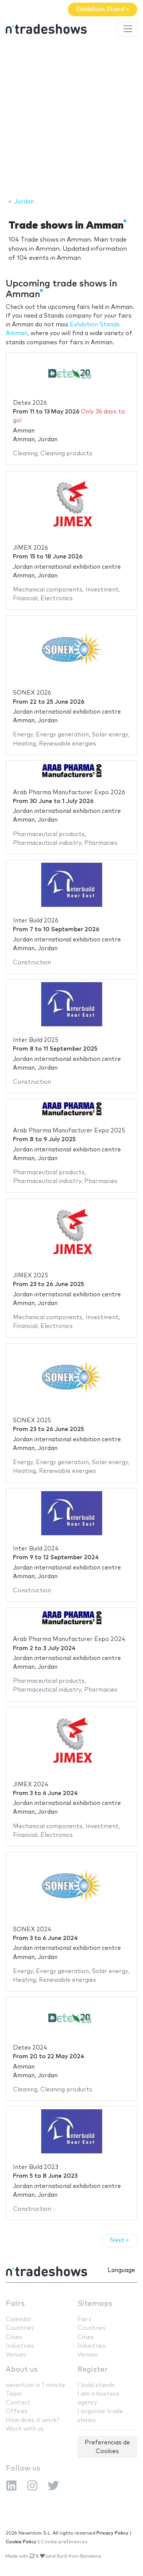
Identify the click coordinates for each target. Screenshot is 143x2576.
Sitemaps (94, 2303)
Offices (16, 2411)
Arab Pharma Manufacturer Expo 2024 (69, 1639)
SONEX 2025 (32, 1420)
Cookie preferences (64, 2541)
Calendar (19, 2319)
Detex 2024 (30, 2048)
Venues (16, 2355)
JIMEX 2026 (30, 548)
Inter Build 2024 (36, 1549)
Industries (20, 2346)
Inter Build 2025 (35, 1040)
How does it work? (32, 2420)
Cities (14, 2337)
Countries (20, 2328)
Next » (119, 2240)
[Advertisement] (71, 118)
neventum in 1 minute (35, 2385)
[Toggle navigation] (128, 29)
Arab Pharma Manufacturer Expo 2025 (69, 1131)
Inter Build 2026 (35, 921)
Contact (18, 2403)
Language (121, 2270)
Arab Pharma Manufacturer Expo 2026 (69, 792)
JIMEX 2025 (30, 1275)
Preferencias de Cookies (107, 2447)
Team (14, 2394)
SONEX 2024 (32, 1929)
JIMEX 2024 (30, 1784)
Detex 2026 (30, 403)
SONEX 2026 (32, 693)
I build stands (96, 2385)
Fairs (15, 2303)
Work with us (24, 2429)
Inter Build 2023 (35, 2167)
